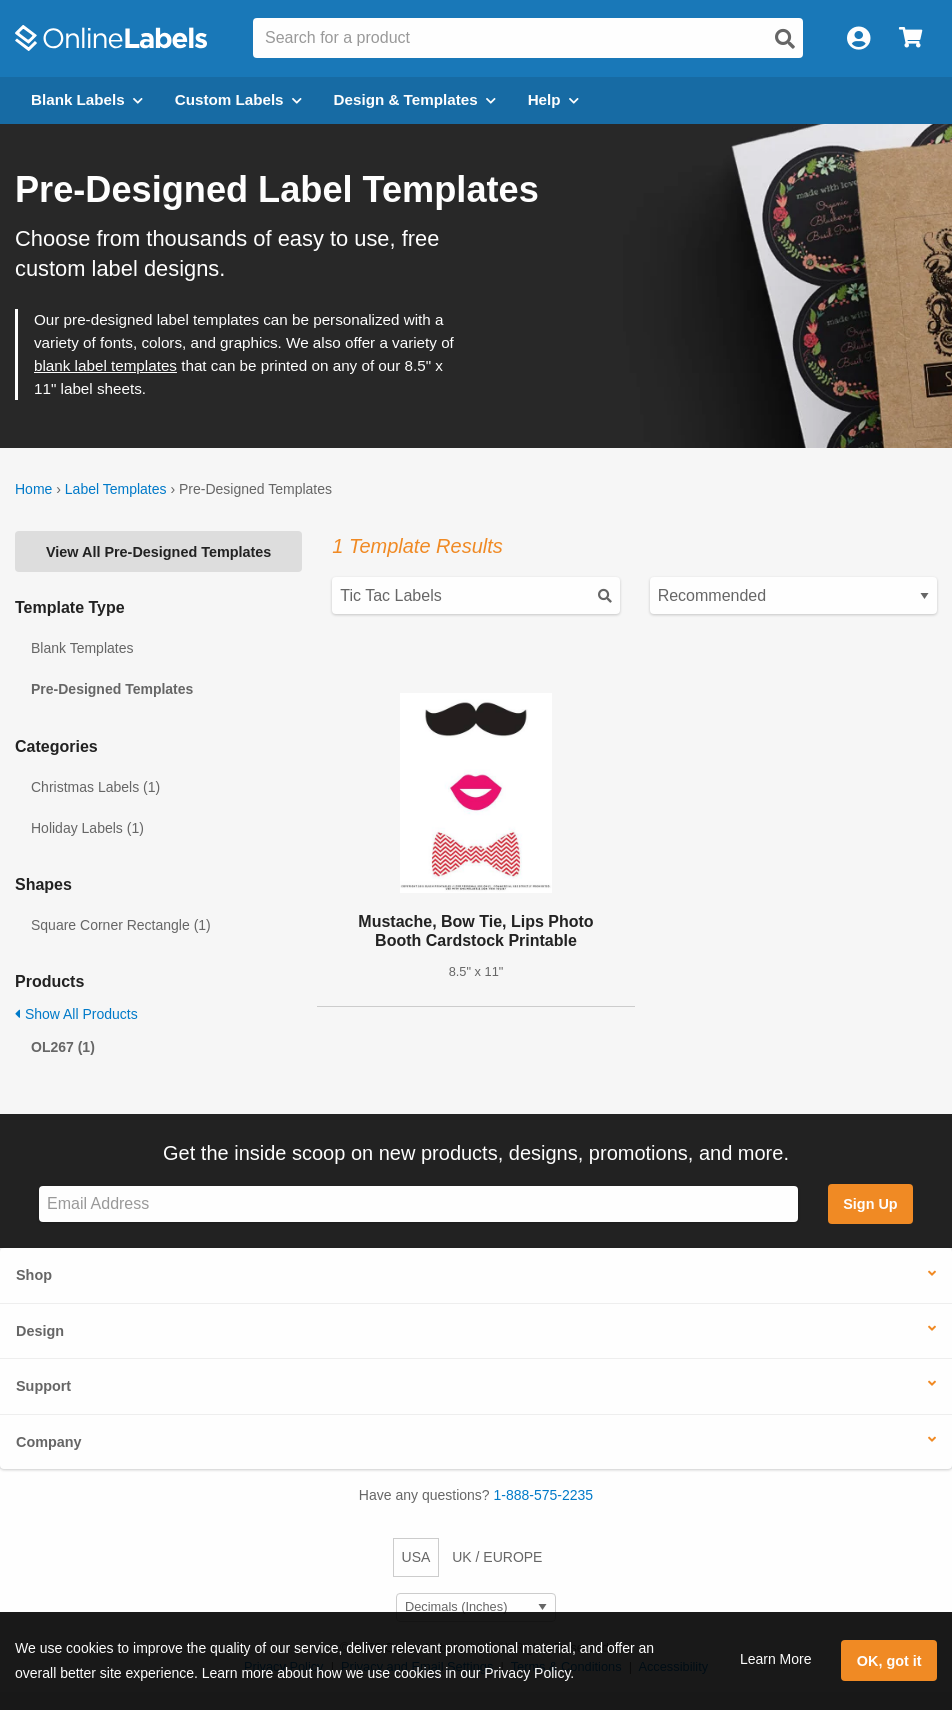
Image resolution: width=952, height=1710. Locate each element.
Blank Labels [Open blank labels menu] (87, 99)
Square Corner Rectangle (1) (121, 925)
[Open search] (785, 39)
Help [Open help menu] (553, 99)
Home (33, 489)
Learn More (776, 1659)
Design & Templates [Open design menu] (415, 99)
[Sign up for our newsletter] (418, 1204)
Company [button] (49, 1442)
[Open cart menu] (910, 38)
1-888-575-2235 (544, 1495)
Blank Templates (82, 648)
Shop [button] (34, 1275)
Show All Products (76, 1014)
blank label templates (105, 365)
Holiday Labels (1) (87, 828)
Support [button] (43, 1386)
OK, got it (889, 1661)
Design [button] (40, 1331)
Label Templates (116, 489)
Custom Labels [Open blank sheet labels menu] (238, 99)
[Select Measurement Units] (476, 1607)
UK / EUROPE (497, 1557)
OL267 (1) (63, 1047)
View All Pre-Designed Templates (158, 552)
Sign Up (870, 1204)
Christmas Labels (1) (95, 787)
